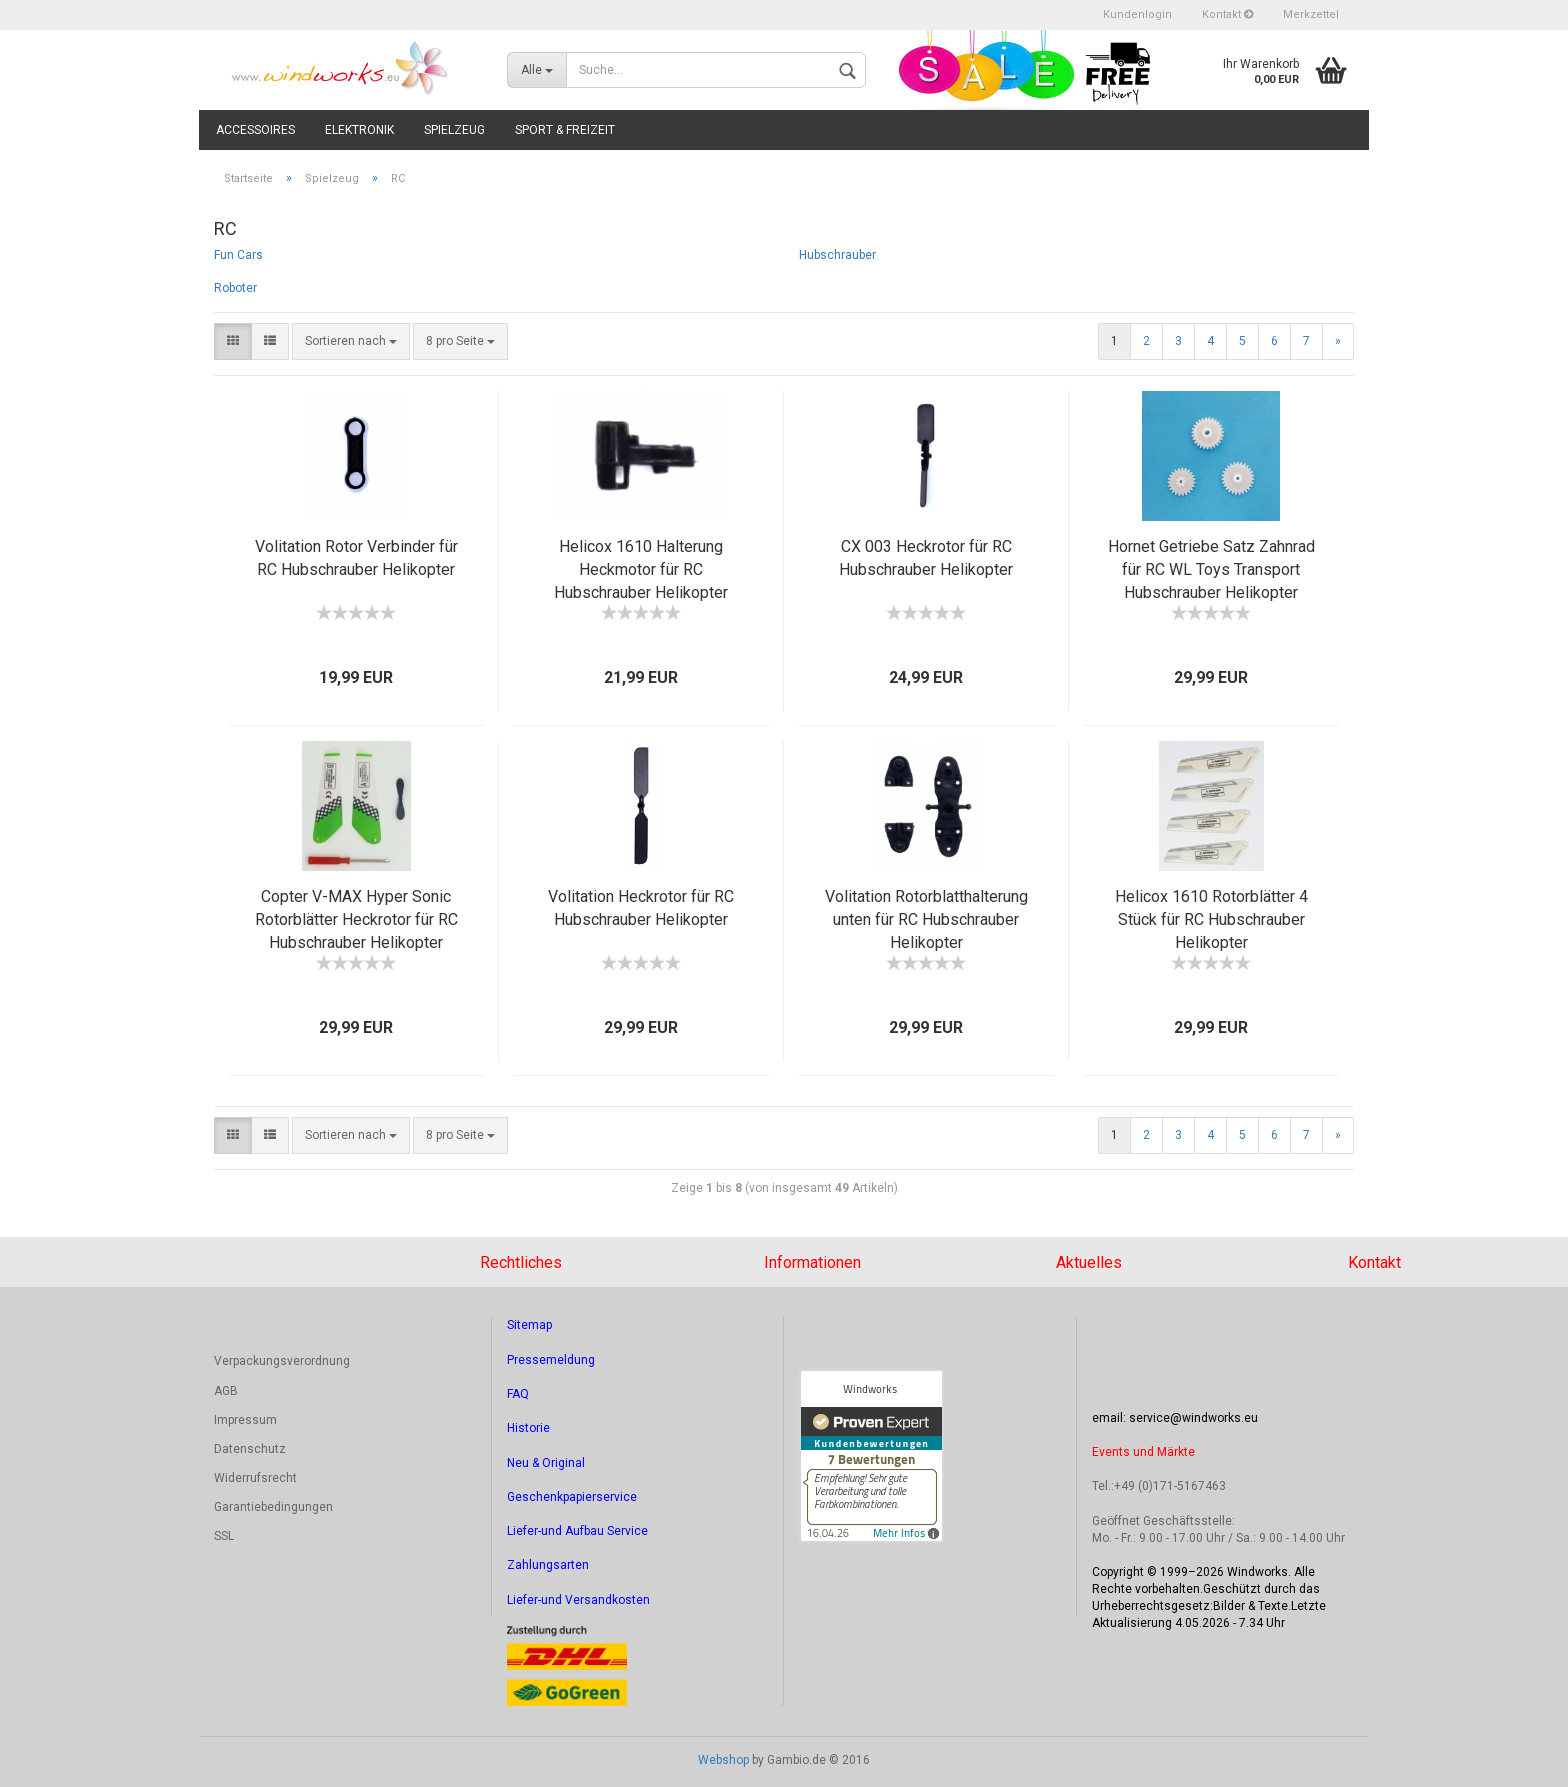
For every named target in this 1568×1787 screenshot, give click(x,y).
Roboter (235, 288)
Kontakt (1227, 14)
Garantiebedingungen (273, 1507)
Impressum (245, 1420)
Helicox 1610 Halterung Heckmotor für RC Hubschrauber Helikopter (641, 569)
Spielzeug (454, 130)
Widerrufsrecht (255, 1478)
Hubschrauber (837, 255)
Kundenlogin (1137, 14)
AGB (226, 1391)
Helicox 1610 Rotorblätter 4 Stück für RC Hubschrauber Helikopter (1211, 919)
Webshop (723, 1760)
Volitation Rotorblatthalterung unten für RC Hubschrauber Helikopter (926, 919)
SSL (224, 1536)
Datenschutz (250, 1449)
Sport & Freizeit (565, 130)
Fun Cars (238, 255)
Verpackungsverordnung (282, 1361)
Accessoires (255, 130)
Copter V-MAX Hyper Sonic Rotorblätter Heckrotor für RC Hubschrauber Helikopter (356, 919)
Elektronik (359, 130)
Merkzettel (1311, 14)
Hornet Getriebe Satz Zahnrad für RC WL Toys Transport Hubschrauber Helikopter (1211, 569)
